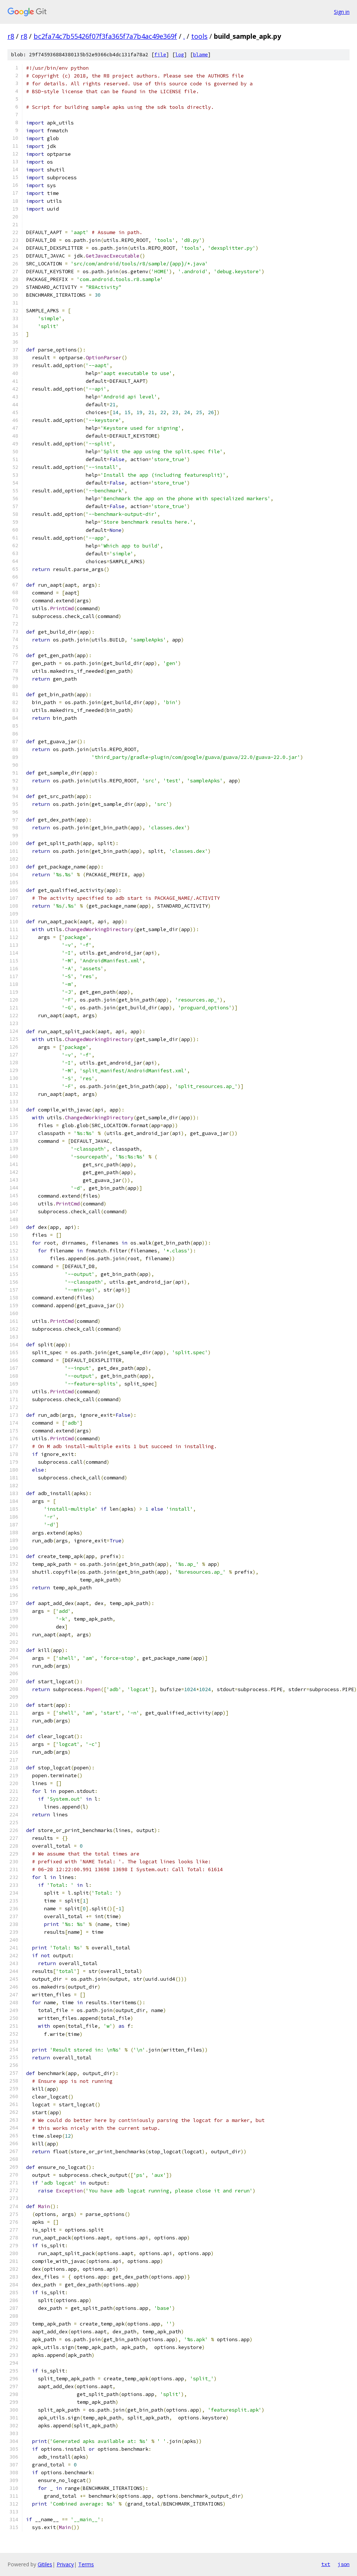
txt (325, 2564)
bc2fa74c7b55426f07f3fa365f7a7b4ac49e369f (105, 36)
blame (200, 54)
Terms (86, 2564)
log (179, 54)
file (160, 54)
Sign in (342, 11)
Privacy (65, 2564)
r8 (10, 36)
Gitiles (45, 2564)
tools (199, 36)
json (344, 2564)
